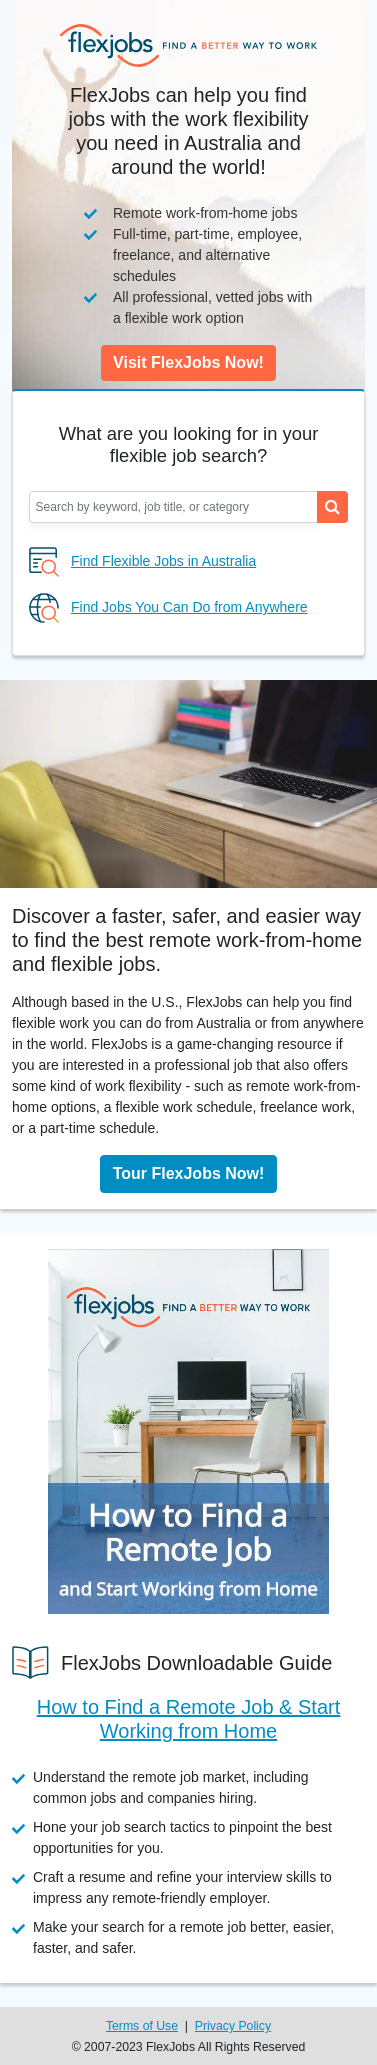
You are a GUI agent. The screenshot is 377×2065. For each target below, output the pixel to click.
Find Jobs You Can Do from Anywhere (189, 607)
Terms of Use (142, 2026)
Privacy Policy (233, 2026)
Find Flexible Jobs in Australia (163, 561)
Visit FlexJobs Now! (188, 362)
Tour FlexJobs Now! (189, 1173)
